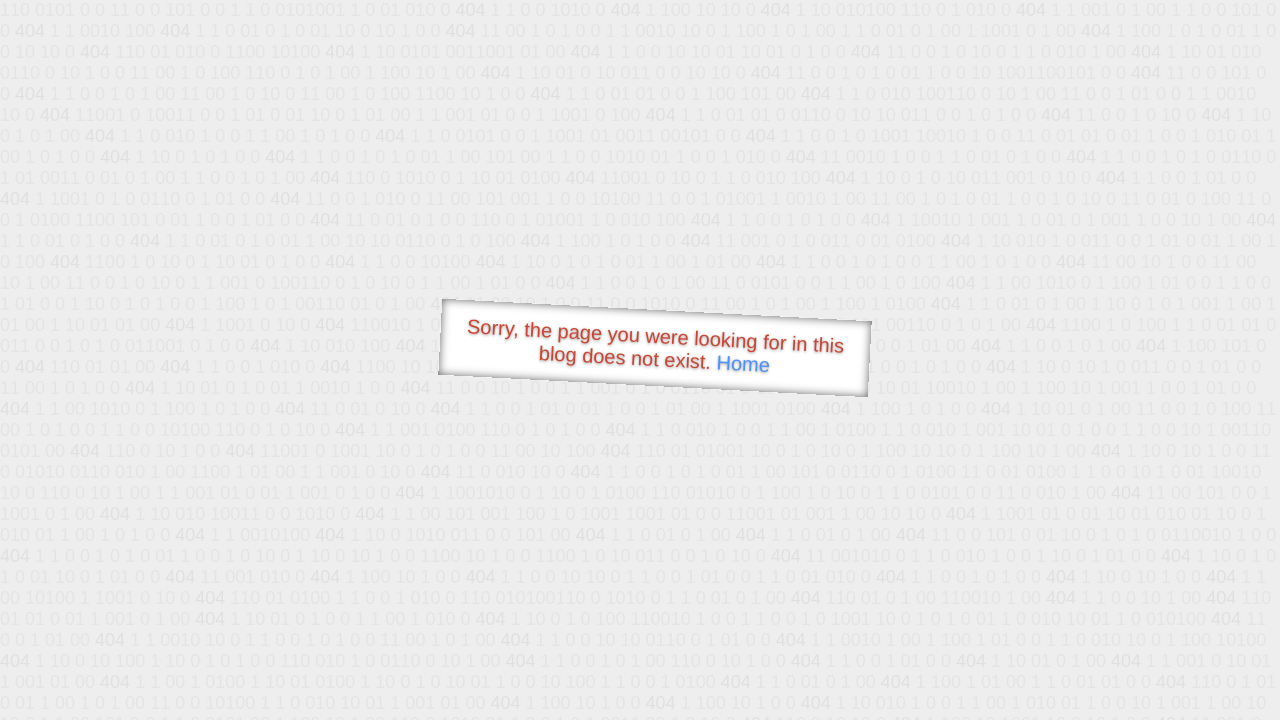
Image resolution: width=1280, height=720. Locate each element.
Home (743, 363)
